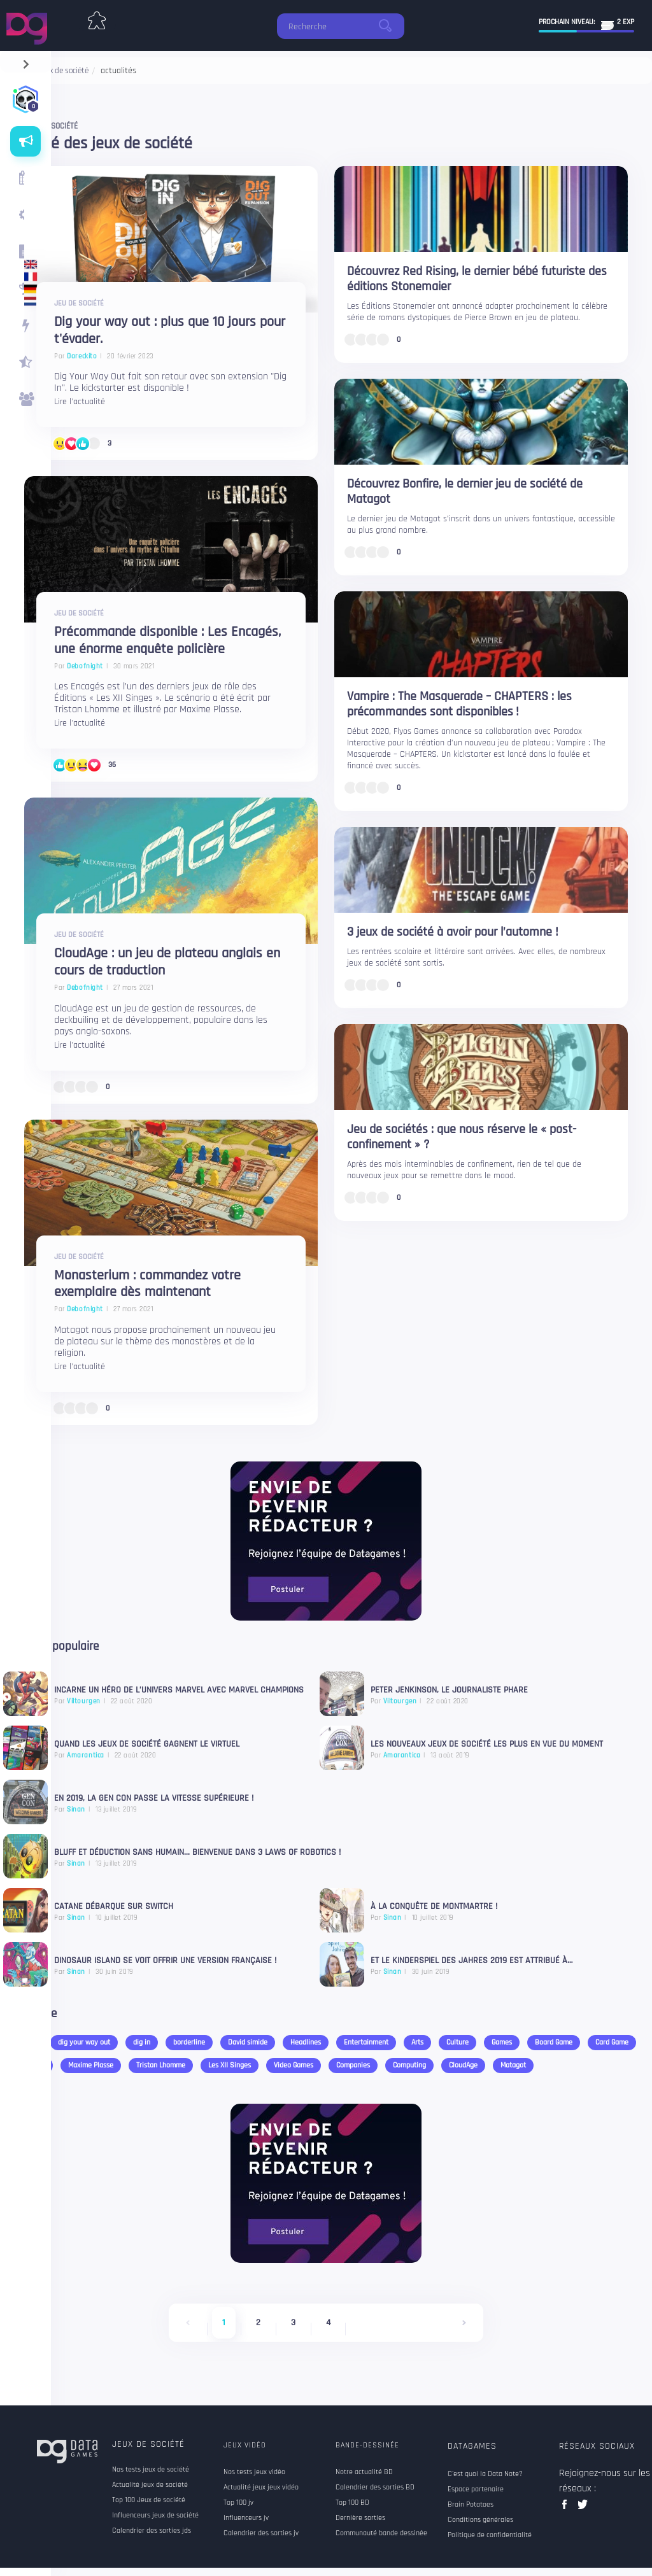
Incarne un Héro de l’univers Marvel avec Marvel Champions (179, 1691)
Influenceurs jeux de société (155, 2515)
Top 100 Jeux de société (148, 2500)
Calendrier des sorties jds (151, 2531)
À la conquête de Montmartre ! (434, 1907)
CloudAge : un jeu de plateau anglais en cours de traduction (167, 962)
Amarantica (402, 1755)
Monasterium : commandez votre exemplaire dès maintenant (147, 1284)
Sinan (392, 1917)
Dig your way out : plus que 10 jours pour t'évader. (169, 331)
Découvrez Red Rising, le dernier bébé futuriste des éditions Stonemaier (477, 279)
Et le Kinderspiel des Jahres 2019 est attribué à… (471, 1961)
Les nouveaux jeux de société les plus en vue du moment (487, 1745)
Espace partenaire (476, 2489)
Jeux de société (148, 2444)
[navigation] (26, 61)
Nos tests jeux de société (150, 2470)
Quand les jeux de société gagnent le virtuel (146, 1745)
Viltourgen (400, 1701)
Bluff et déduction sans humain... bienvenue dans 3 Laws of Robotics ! (197, 1853)
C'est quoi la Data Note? (485, 2474)
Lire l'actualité (79, 401)
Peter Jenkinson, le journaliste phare (449, 1691)
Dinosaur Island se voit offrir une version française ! (165, 1961)
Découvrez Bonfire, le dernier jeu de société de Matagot (465, 491)
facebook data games (567, 2508)
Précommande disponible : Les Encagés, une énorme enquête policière (167, 641)
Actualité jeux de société (150, 2485)
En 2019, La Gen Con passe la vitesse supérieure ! (155, 1799)
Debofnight (85, 666)
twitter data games (583, 2508)
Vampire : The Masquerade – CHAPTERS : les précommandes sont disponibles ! (459, 704)
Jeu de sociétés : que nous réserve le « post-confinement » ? (461, 1137)
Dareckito (82, 356)
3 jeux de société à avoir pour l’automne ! (452, 932)
